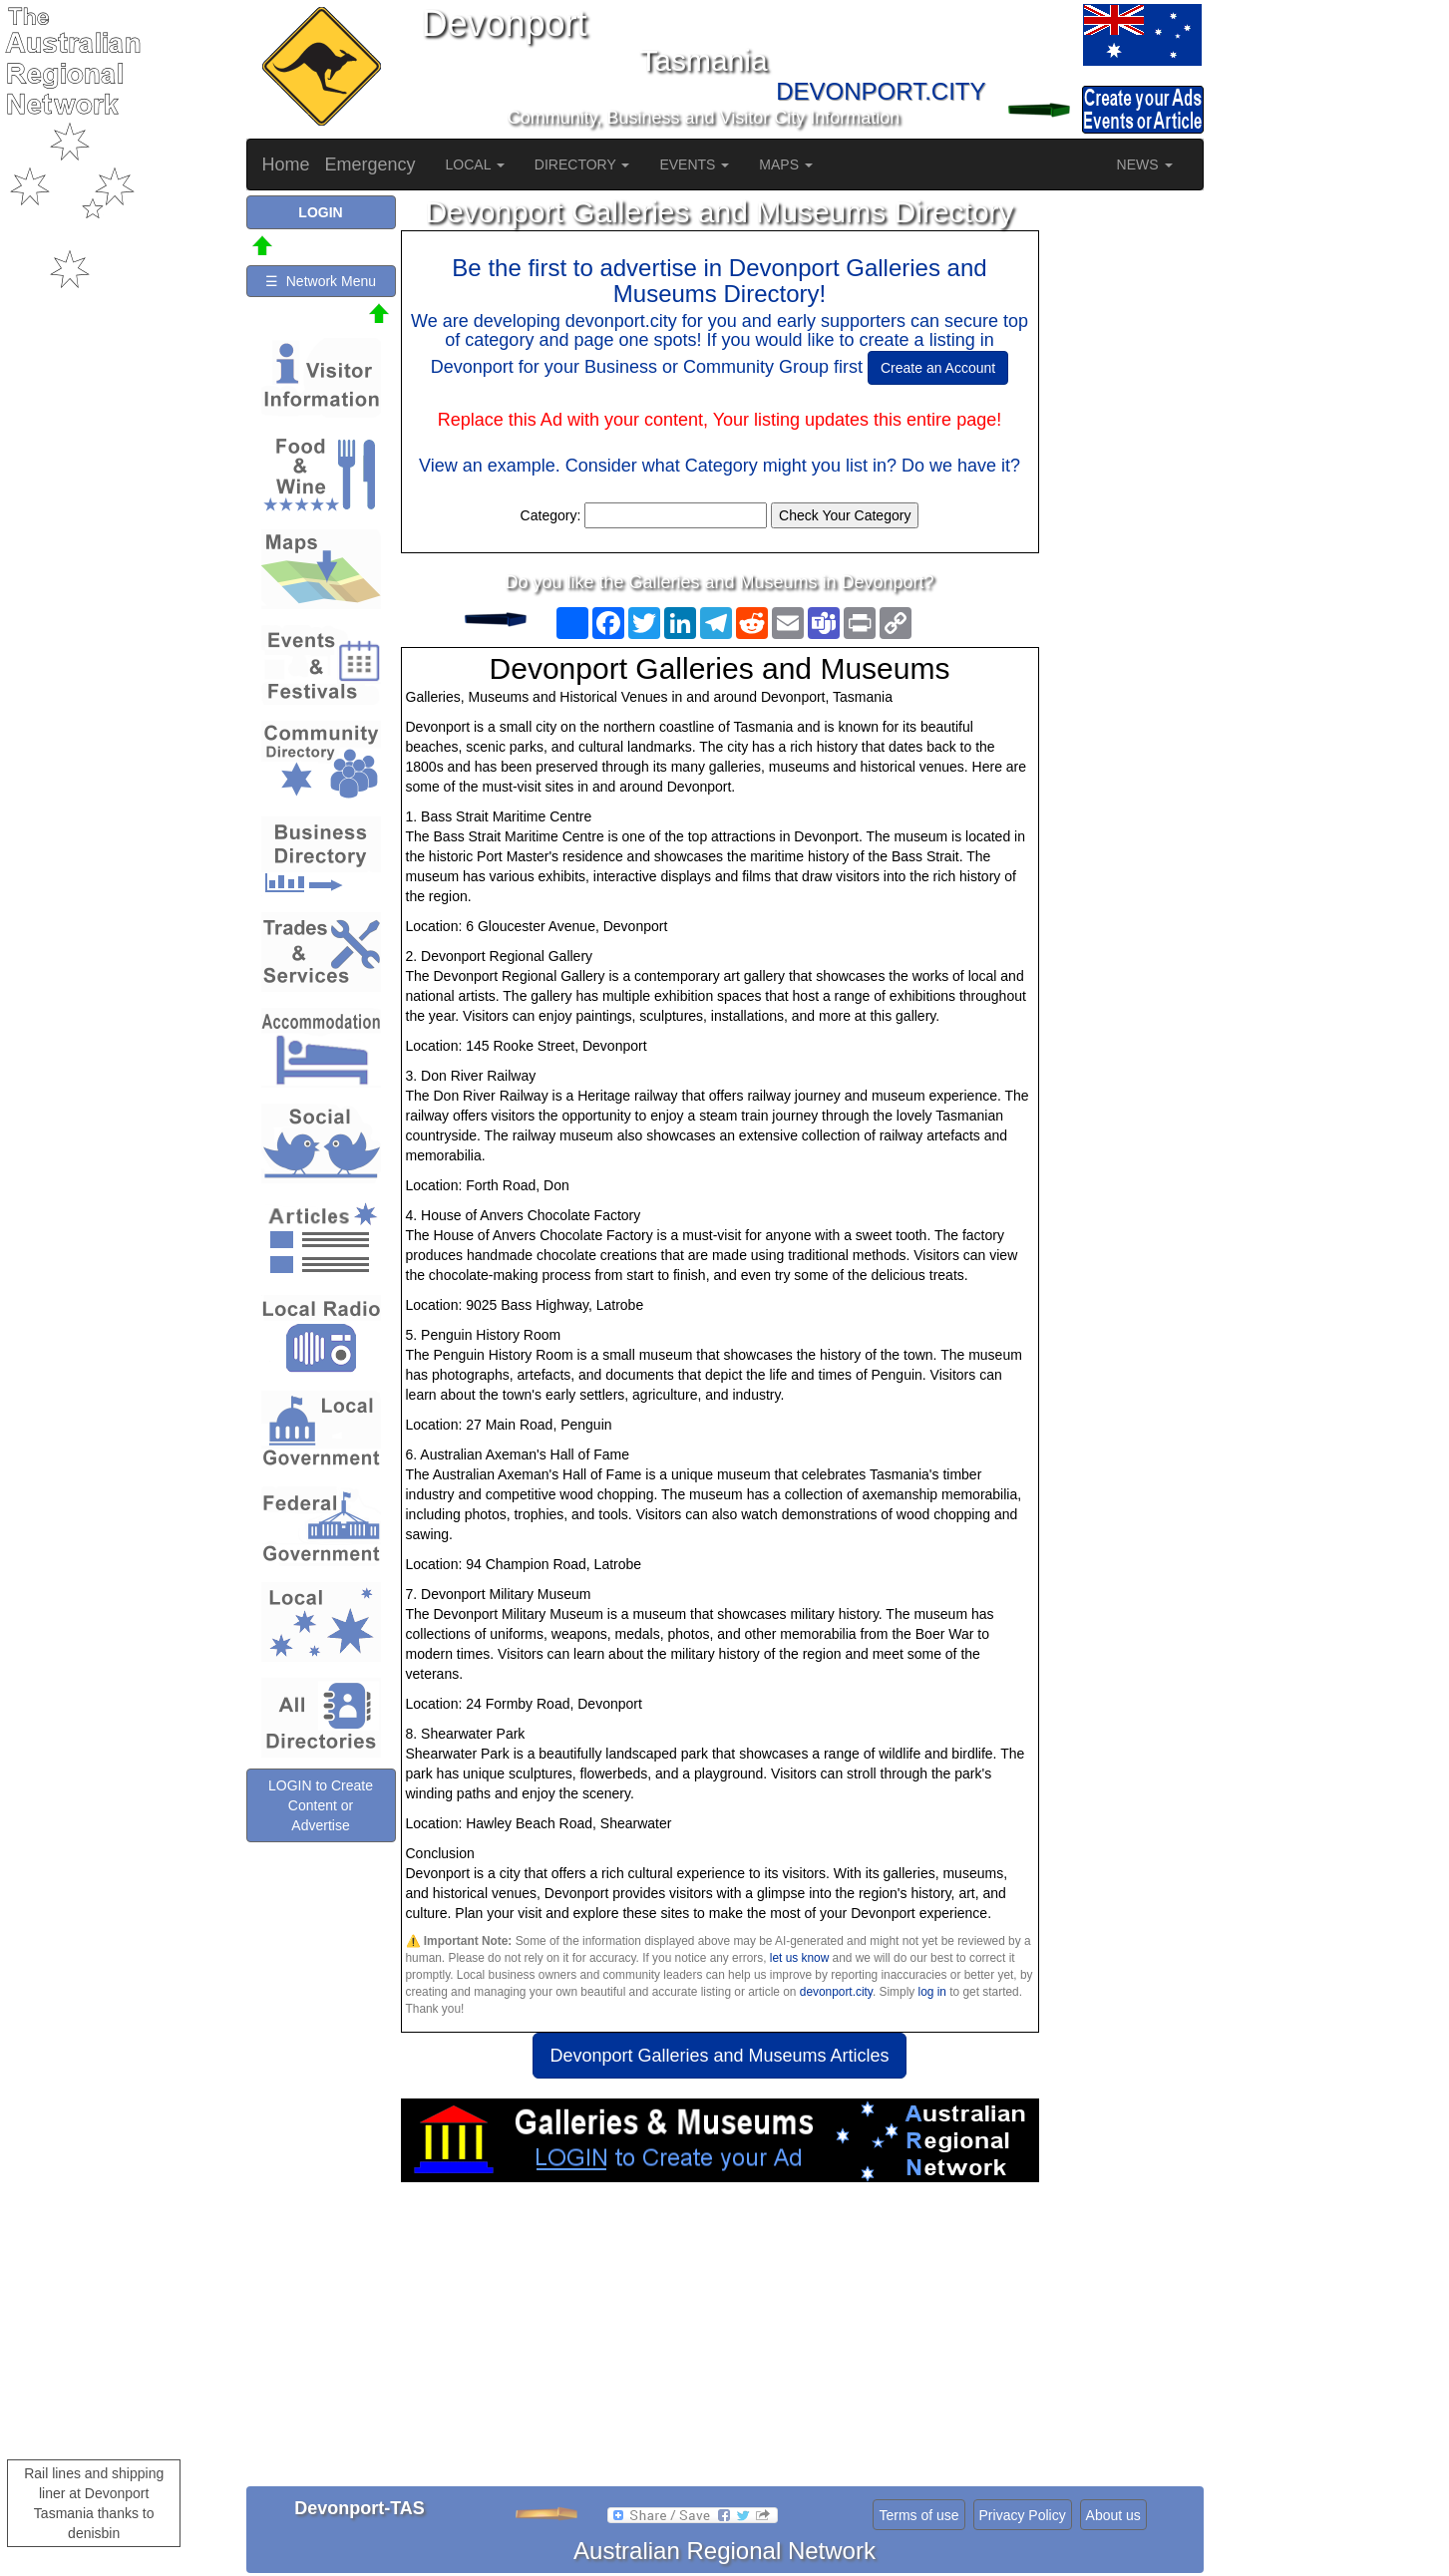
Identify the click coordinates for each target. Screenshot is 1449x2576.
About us (1113, 2515)
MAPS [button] (786, 164)
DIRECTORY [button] (582, 164)
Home (286, 164)
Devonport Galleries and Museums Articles (719, 2056)
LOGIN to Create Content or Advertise (320, 1805)
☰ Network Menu (320, 281)
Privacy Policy (1022, 2515)
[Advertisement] (720, 2341)
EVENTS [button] (694, 164)
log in (932, 1992)
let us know (799, 1958)
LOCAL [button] (475, 164)
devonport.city (836, 1992)
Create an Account (938, 368)
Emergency (370, 164)
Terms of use (918, 2515)
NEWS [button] (1145, 164)
